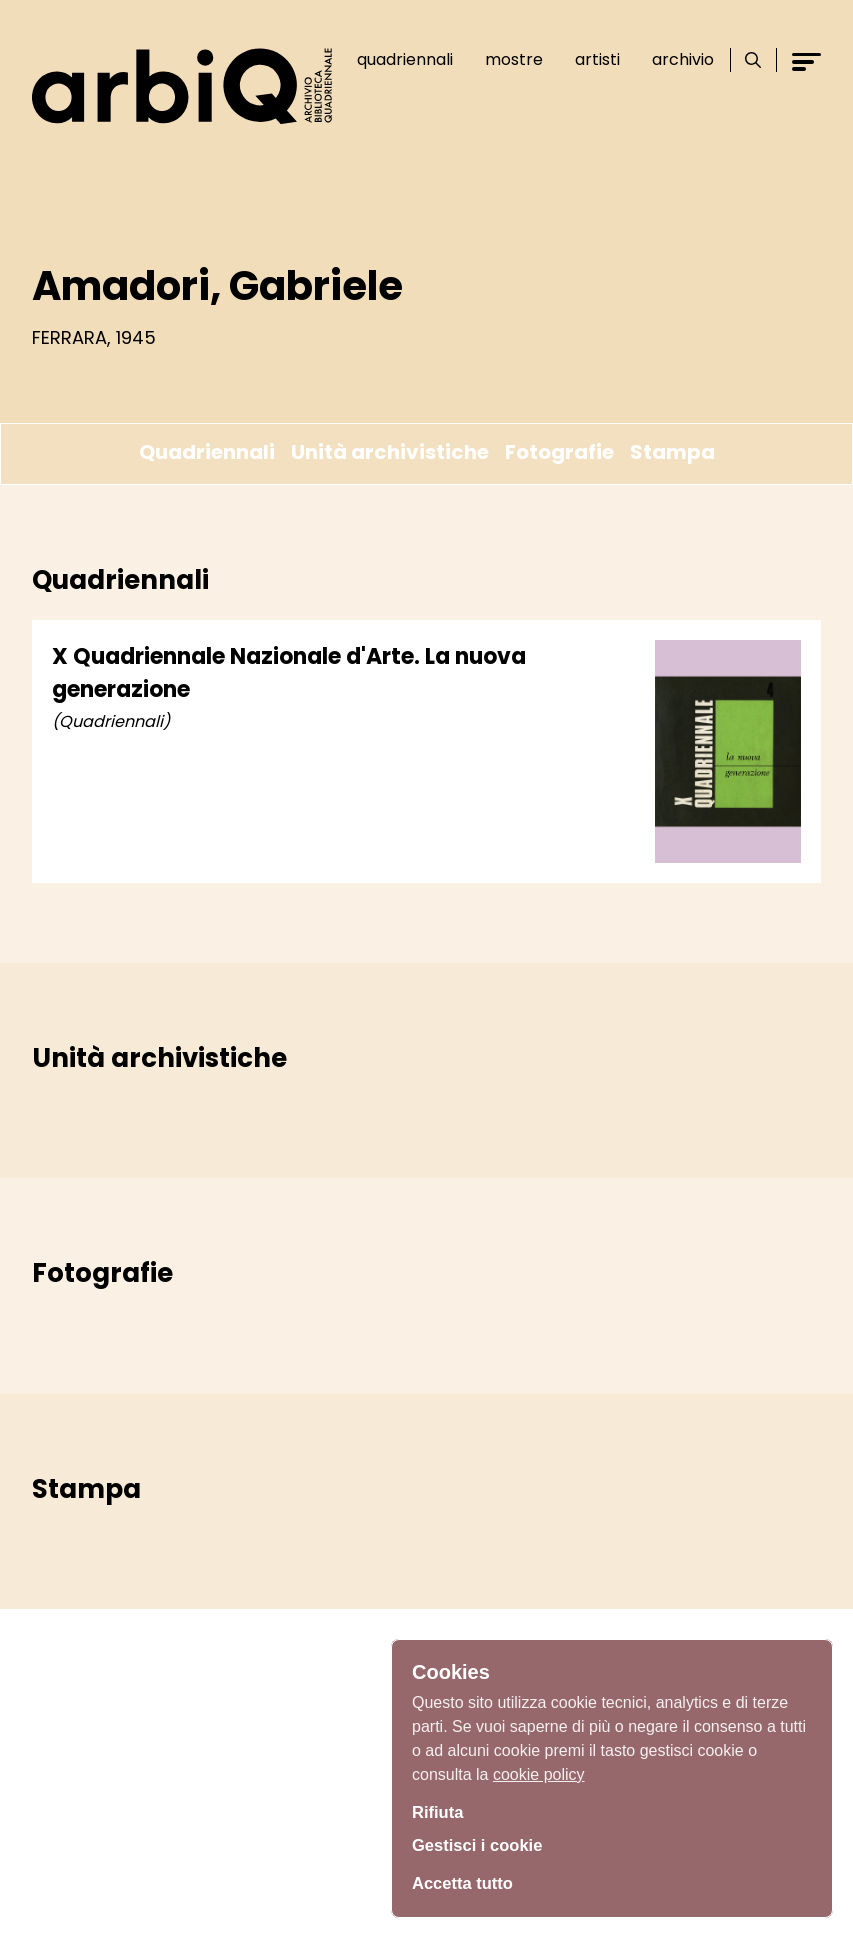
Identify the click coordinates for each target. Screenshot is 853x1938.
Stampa (672, 452)
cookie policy (539, 1769)
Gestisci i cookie (483, 1846)
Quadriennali (398, 59)
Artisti (590, 59)
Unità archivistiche (390, 452)
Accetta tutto (467, 1883)
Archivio (676, 59)
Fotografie (559, 452)
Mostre (507, 59)
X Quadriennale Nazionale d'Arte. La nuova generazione (289, 673)
